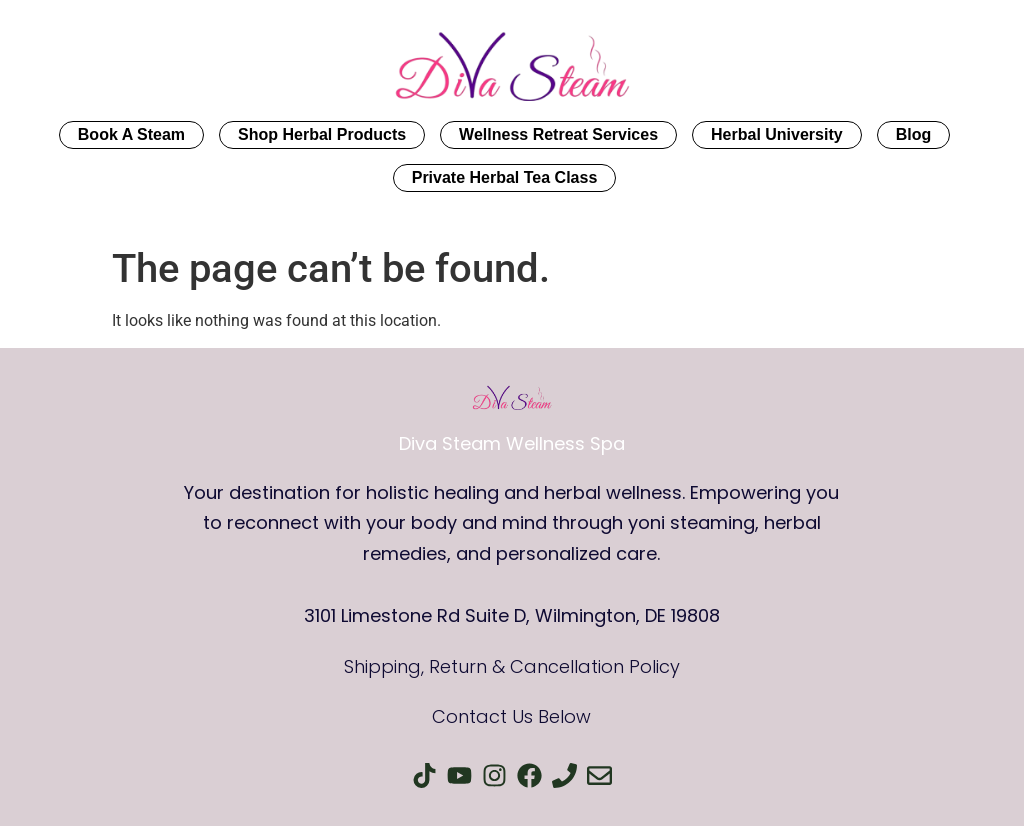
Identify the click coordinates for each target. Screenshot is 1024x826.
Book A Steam (131, 134)
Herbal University (777, 134)
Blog (914, 134)
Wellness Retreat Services (558, 134)
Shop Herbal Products (322, 134)
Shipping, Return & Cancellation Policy (512, 666)
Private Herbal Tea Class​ (505, 177)
